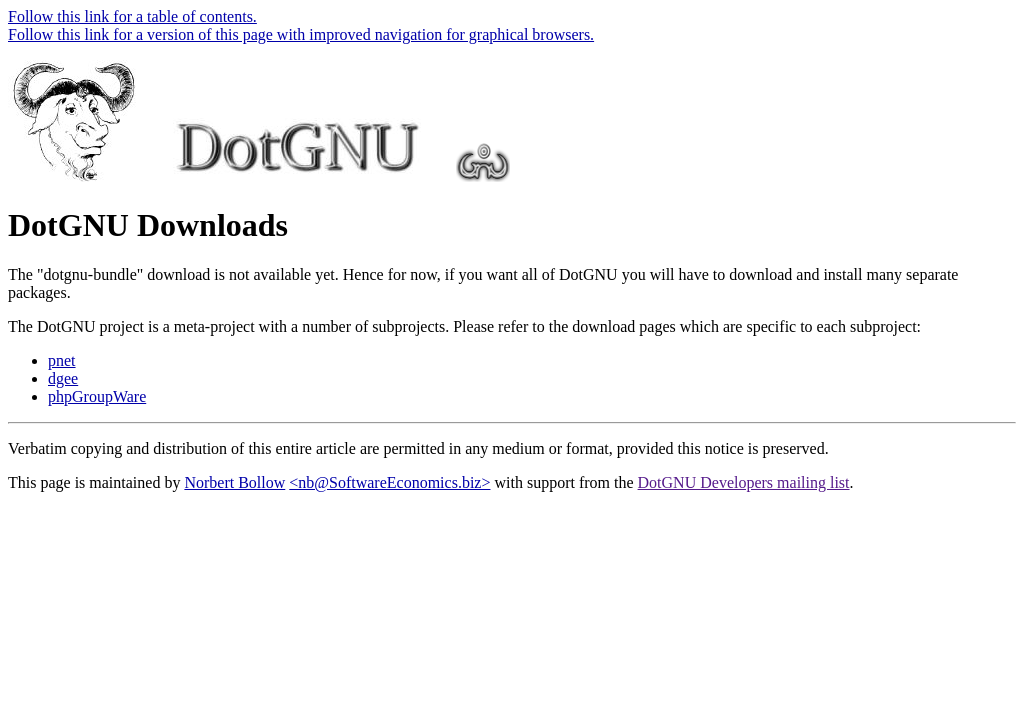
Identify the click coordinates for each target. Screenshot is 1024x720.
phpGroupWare (97, 396)
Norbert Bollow (234, 482)
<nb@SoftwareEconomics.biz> (389, 482)
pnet (62, 360)
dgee (63, 378)
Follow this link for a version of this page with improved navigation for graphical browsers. (301, 34)
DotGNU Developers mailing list (744, 482)
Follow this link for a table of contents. (132, 16)
